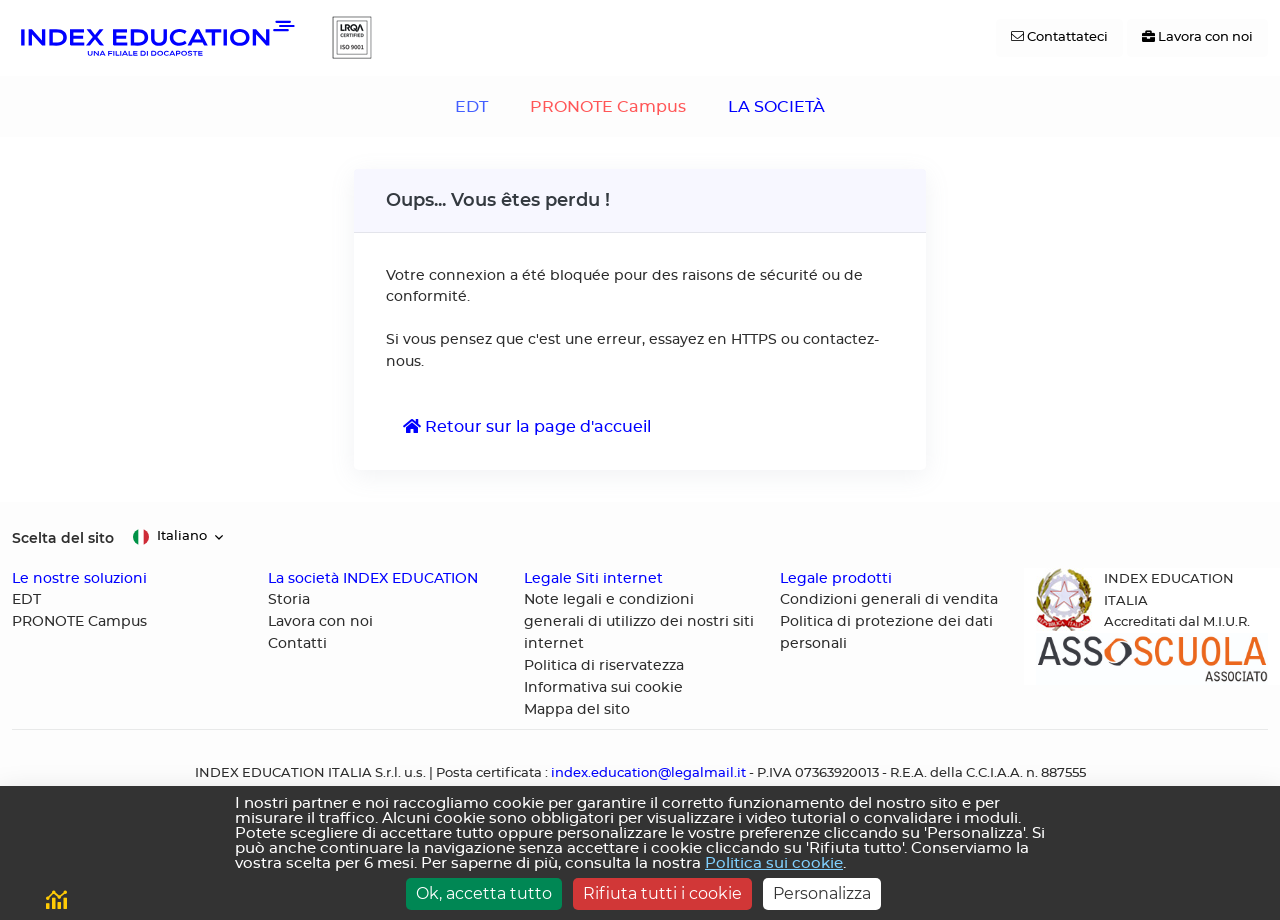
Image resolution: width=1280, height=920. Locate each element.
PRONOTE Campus (608, 107)
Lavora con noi (320, 622)
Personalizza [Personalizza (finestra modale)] (822, 893)
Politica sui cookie (774, 863)
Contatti (297, 644)
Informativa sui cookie (603, 688)
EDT (471, 107)
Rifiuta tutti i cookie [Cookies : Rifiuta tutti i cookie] (662, 893)
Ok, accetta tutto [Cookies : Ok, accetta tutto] (484, 893)
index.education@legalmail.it (648, 773)
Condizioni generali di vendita (889, 600)
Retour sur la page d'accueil (527, 426)
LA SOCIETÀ (776, 107)
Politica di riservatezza (604, 666)
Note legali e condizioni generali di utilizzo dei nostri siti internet (639, 622)
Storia (289, 600)
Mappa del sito (577, 710)
